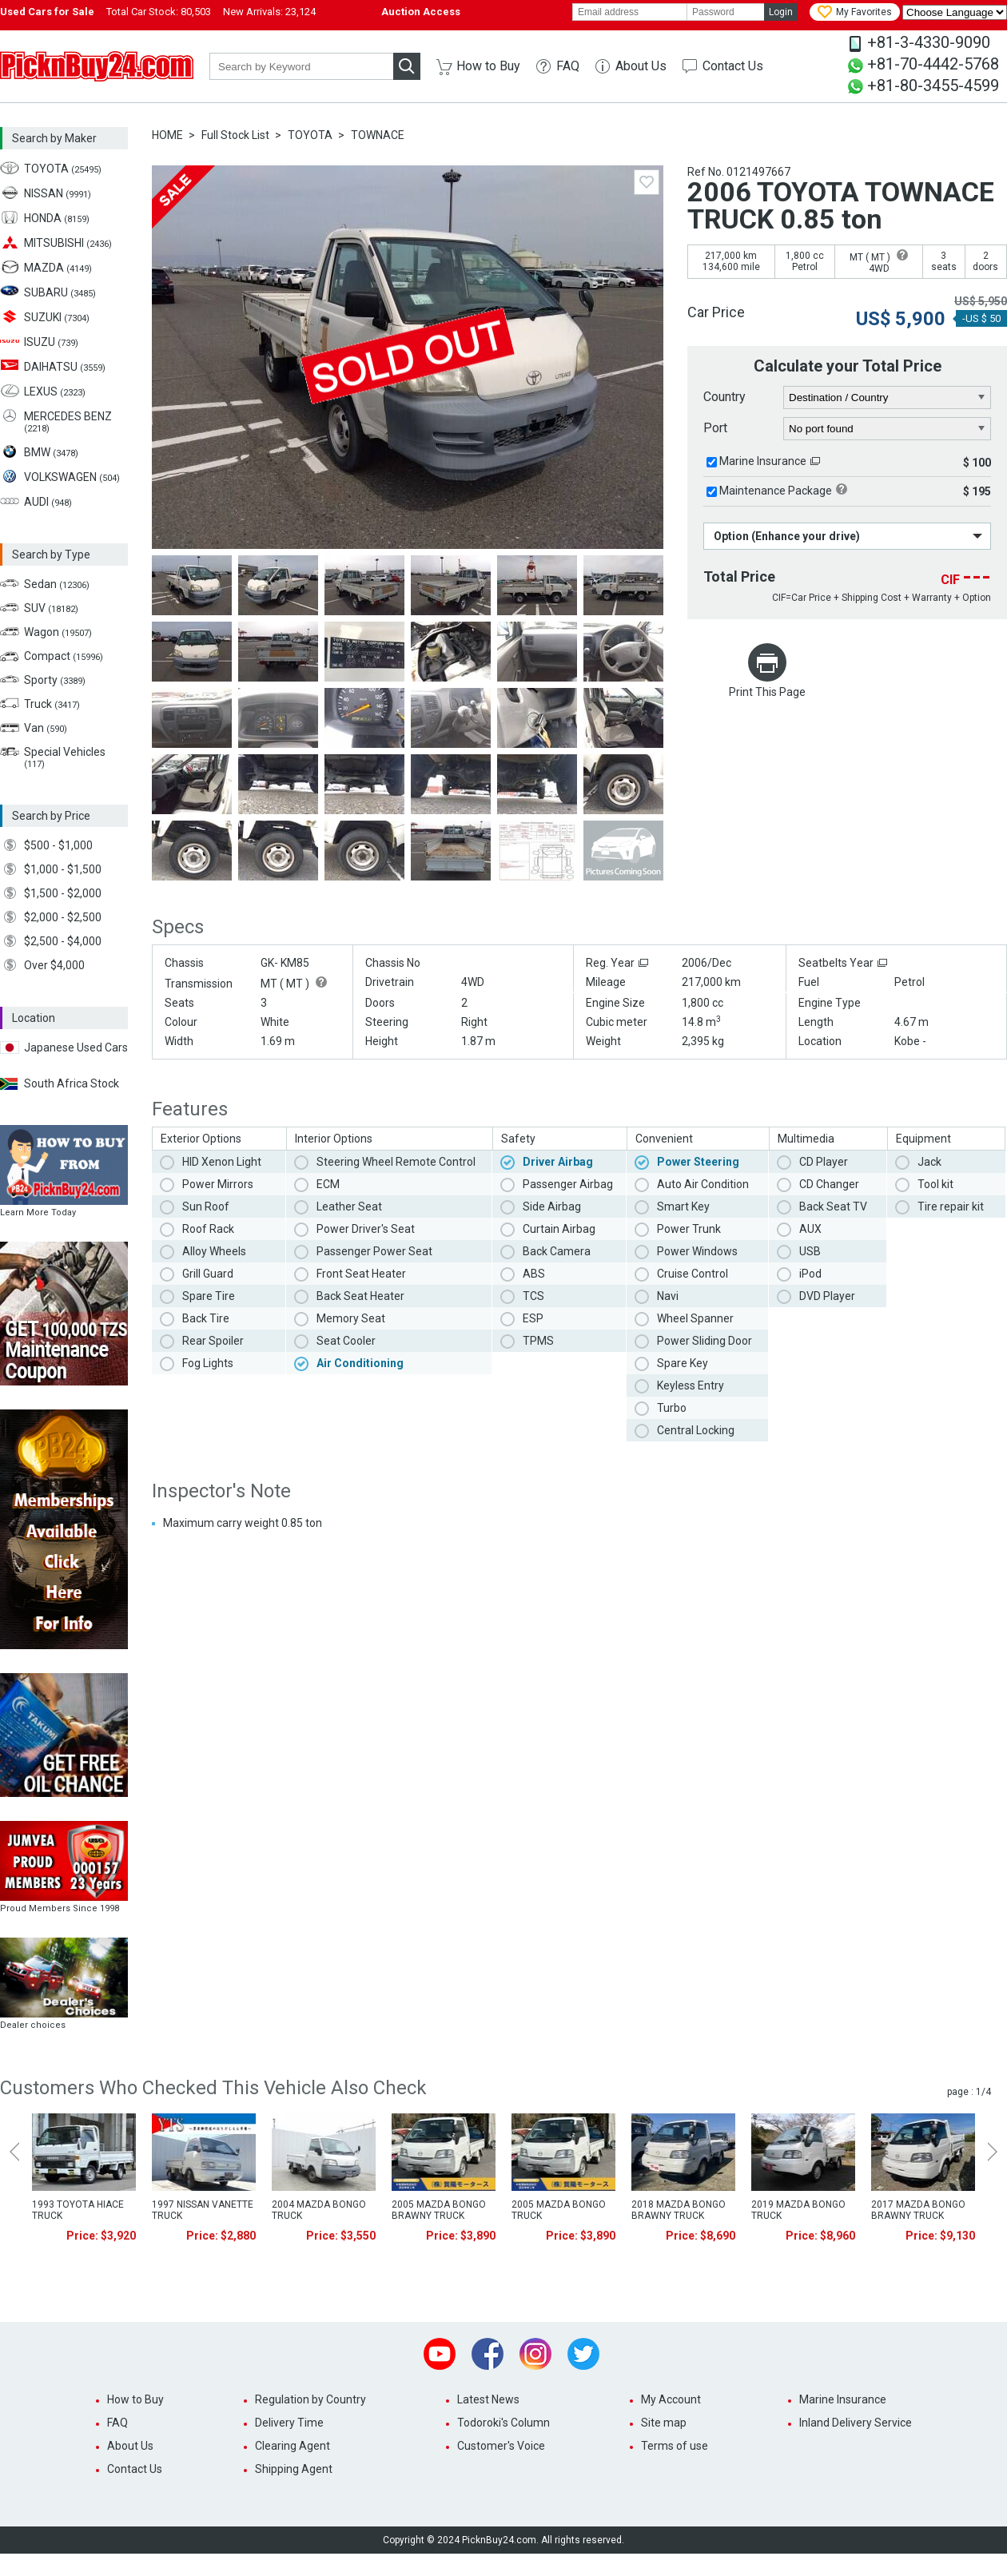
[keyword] (301, 66)
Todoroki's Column (503, 2422)
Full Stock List (235, 135)
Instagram (535, 2354)
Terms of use (674, 2445)
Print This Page (767, 692)
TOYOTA (310, 135)
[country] (887, 398)
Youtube (440, 2354)
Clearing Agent (292, 2445)
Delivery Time (289, 2422)
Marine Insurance (762, 461)
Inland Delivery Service (855, 2422)
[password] (725, 12)
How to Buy (488, 66)
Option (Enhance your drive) (787, 536)
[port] (887, 429)
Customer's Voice (501, 2445)
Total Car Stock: (158, 12)
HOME (167, 135)
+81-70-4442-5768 (933, 64)
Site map (664, 2422)
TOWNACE (377, 135)
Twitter (583, 2354)
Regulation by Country (310, 2399)
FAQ (567, 66)
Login (781, 12)
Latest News (488, 2399)
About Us (641, 66)
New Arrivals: (269, 12)
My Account (671, 2399)
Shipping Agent (293, 2469)
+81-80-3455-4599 (933, 85)
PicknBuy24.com (96, 66)
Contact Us (733, 66)
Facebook (488, 2354)
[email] (629, 12)
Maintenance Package (775, 490)
